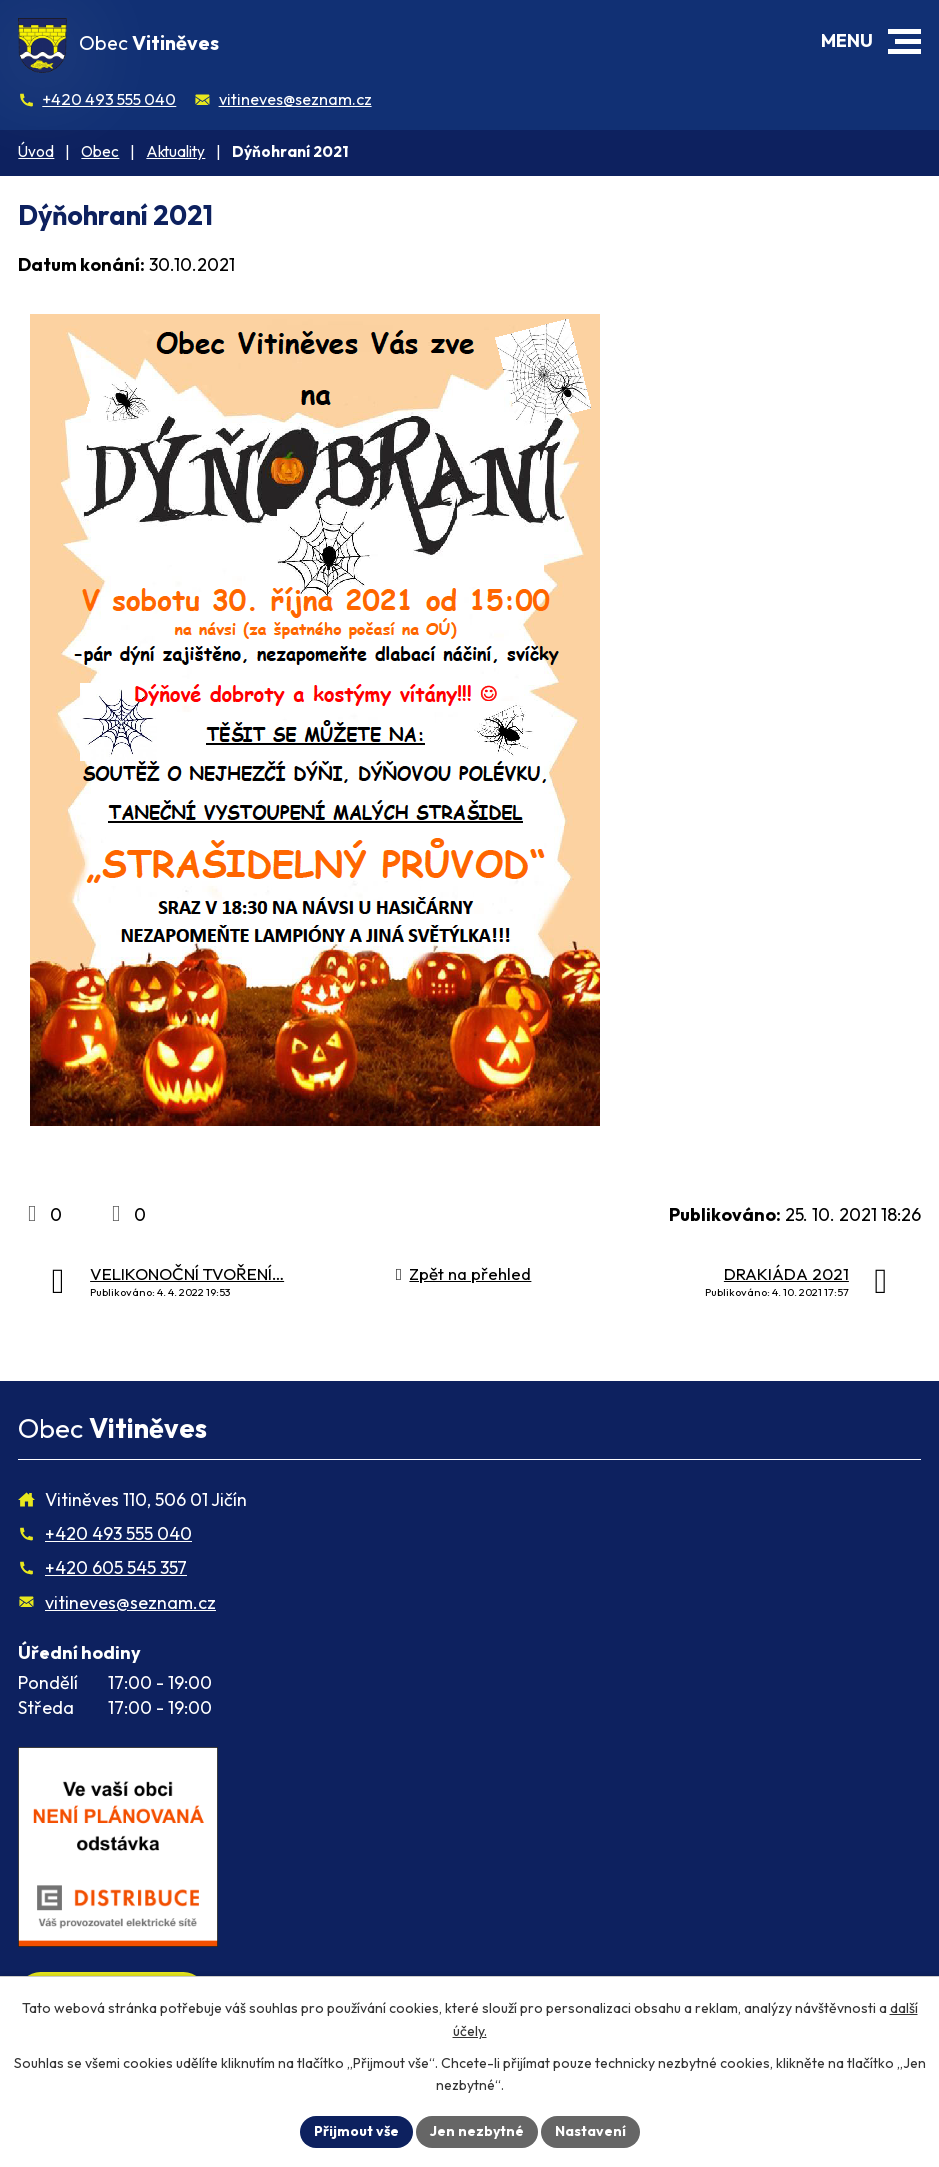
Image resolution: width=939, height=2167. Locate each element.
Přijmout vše (356, 2131)
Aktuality (175, 151)
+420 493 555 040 (109, 99)
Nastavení (590, 2131)
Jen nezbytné (477, 2131)
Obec (100, 151)
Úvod (36, 151)
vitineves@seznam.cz (295, 99)
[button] (904, 41)
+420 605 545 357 (116, 1567)
